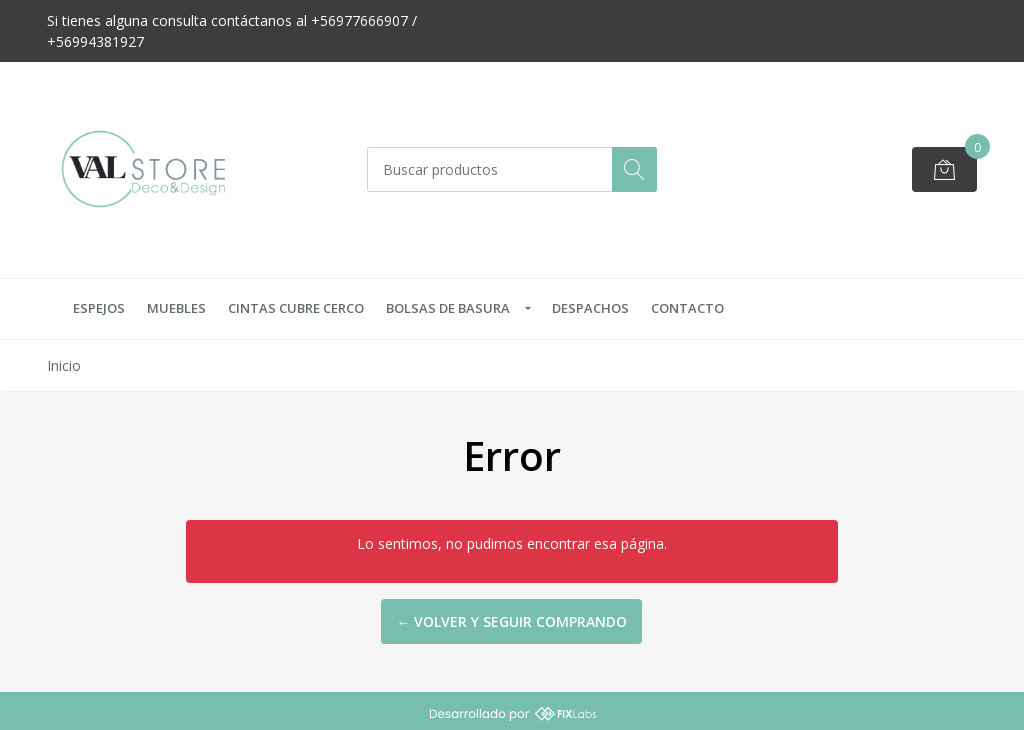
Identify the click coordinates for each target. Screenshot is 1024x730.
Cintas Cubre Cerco (296, 308)
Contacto (687, 308)
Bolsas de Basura (448, 308)
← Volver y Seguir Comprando (511, 621)
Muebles (176, 308)
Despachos (590, 308)
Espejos (99, 308)
